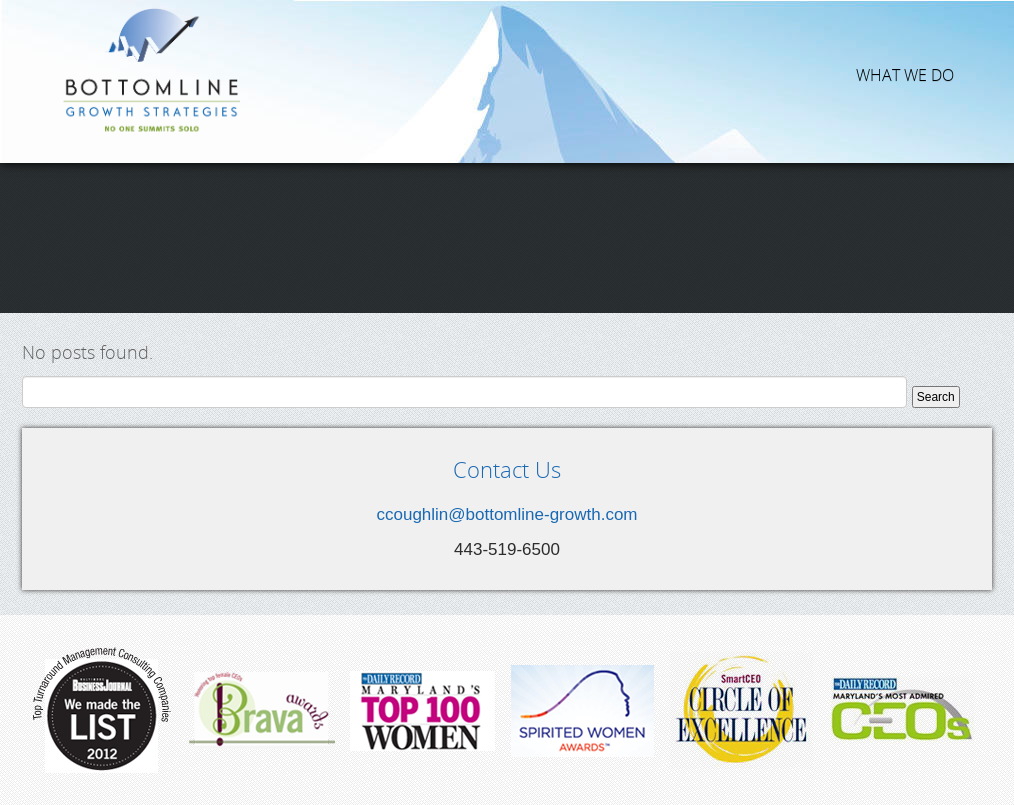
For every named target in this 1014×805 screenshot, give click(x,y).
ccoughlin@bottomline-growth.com (506, 514)
